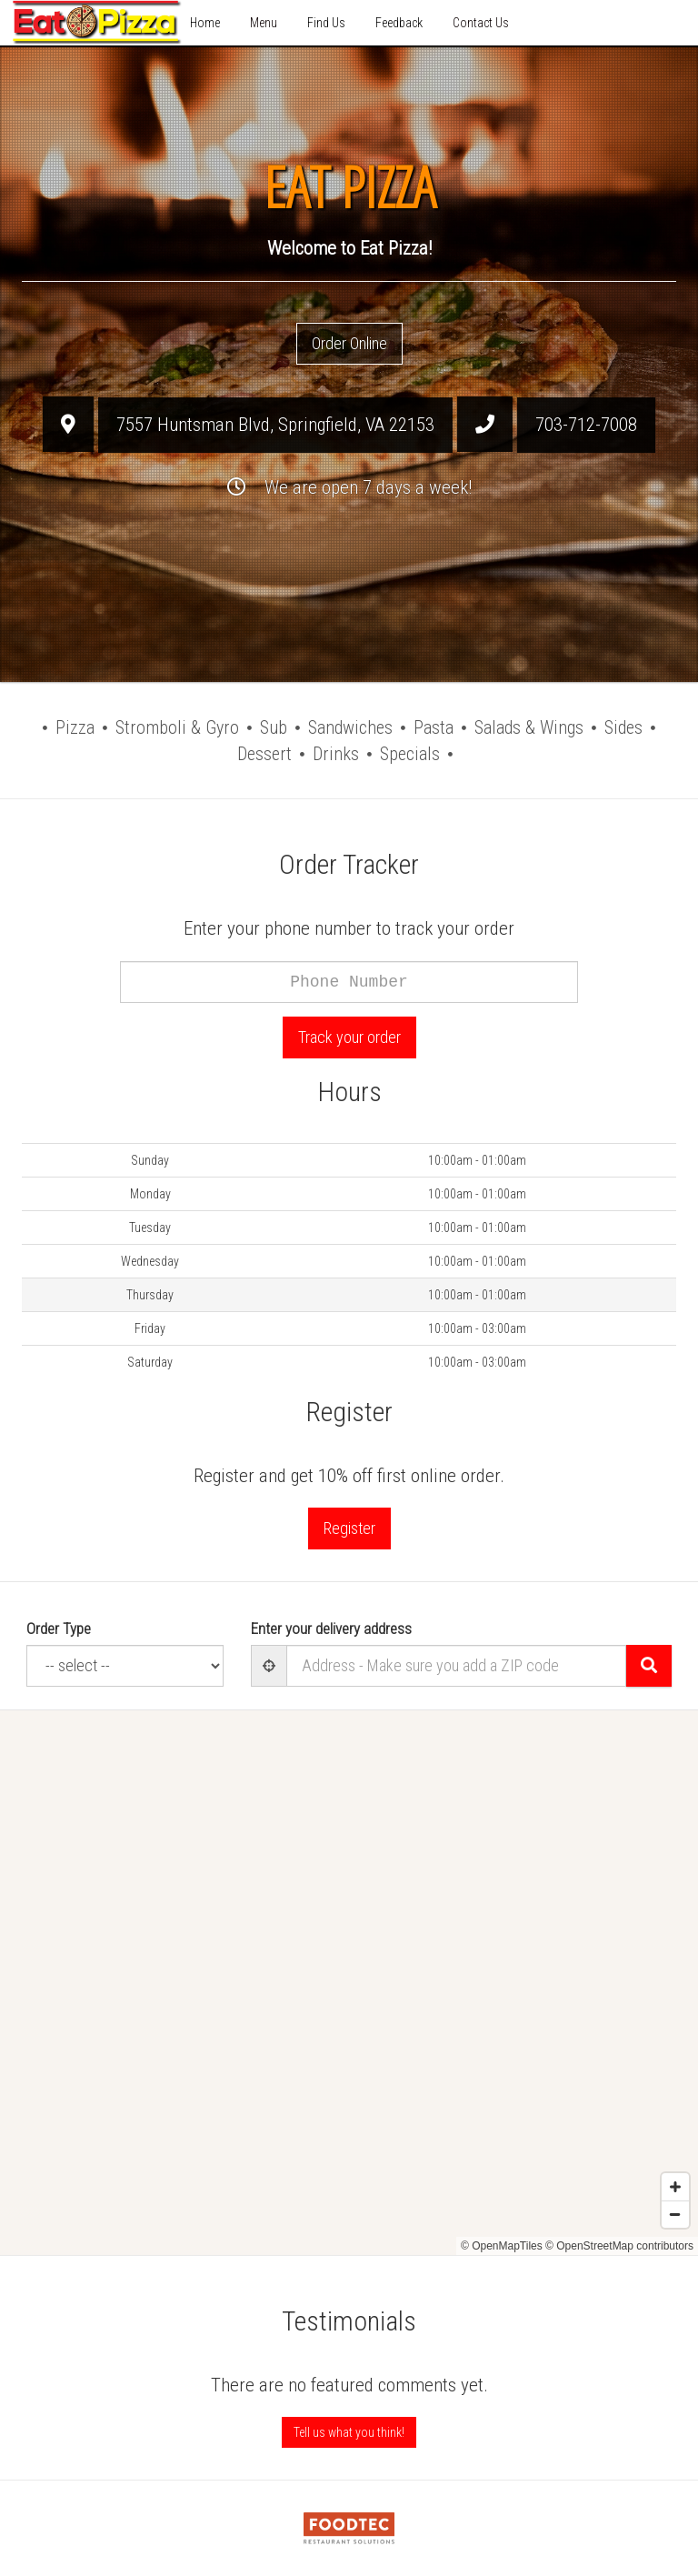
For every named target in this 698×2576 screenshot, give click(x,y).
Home (205, 22)
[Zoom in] (675, 2186)
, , (275, 425)
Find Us (326, 22)
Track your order (349, 1037)
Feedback (399, 22)
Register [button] (349, 1528)
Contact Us (481, 22)
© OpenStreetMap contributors (619, 2246)
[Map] (349, 1982)
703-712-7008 (586, 425)
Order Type (58, 1628)
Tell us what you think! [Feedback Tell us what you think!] (349, 2432)
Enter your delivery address (331, 1628)
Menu (263, 22)
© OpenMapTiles (502, 2246)
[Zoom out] (675, 2214)
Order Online (349, 343)
